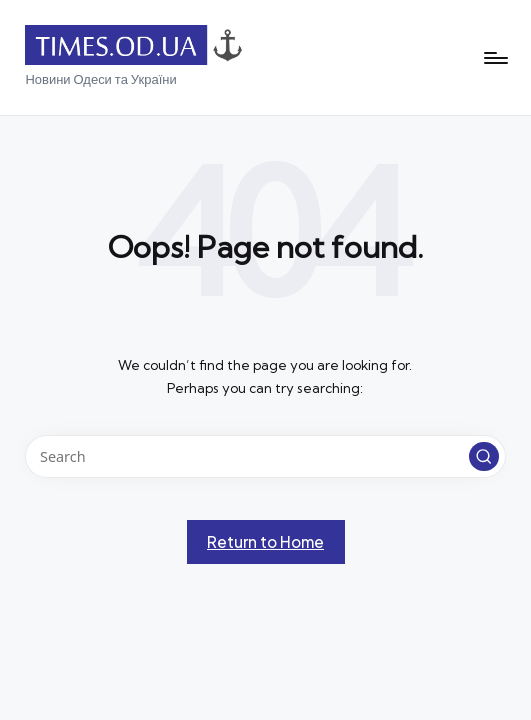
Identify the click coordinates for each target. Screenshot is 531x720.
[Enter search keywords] (265, 456)
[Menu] (494, 58)
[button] (484, 457)
